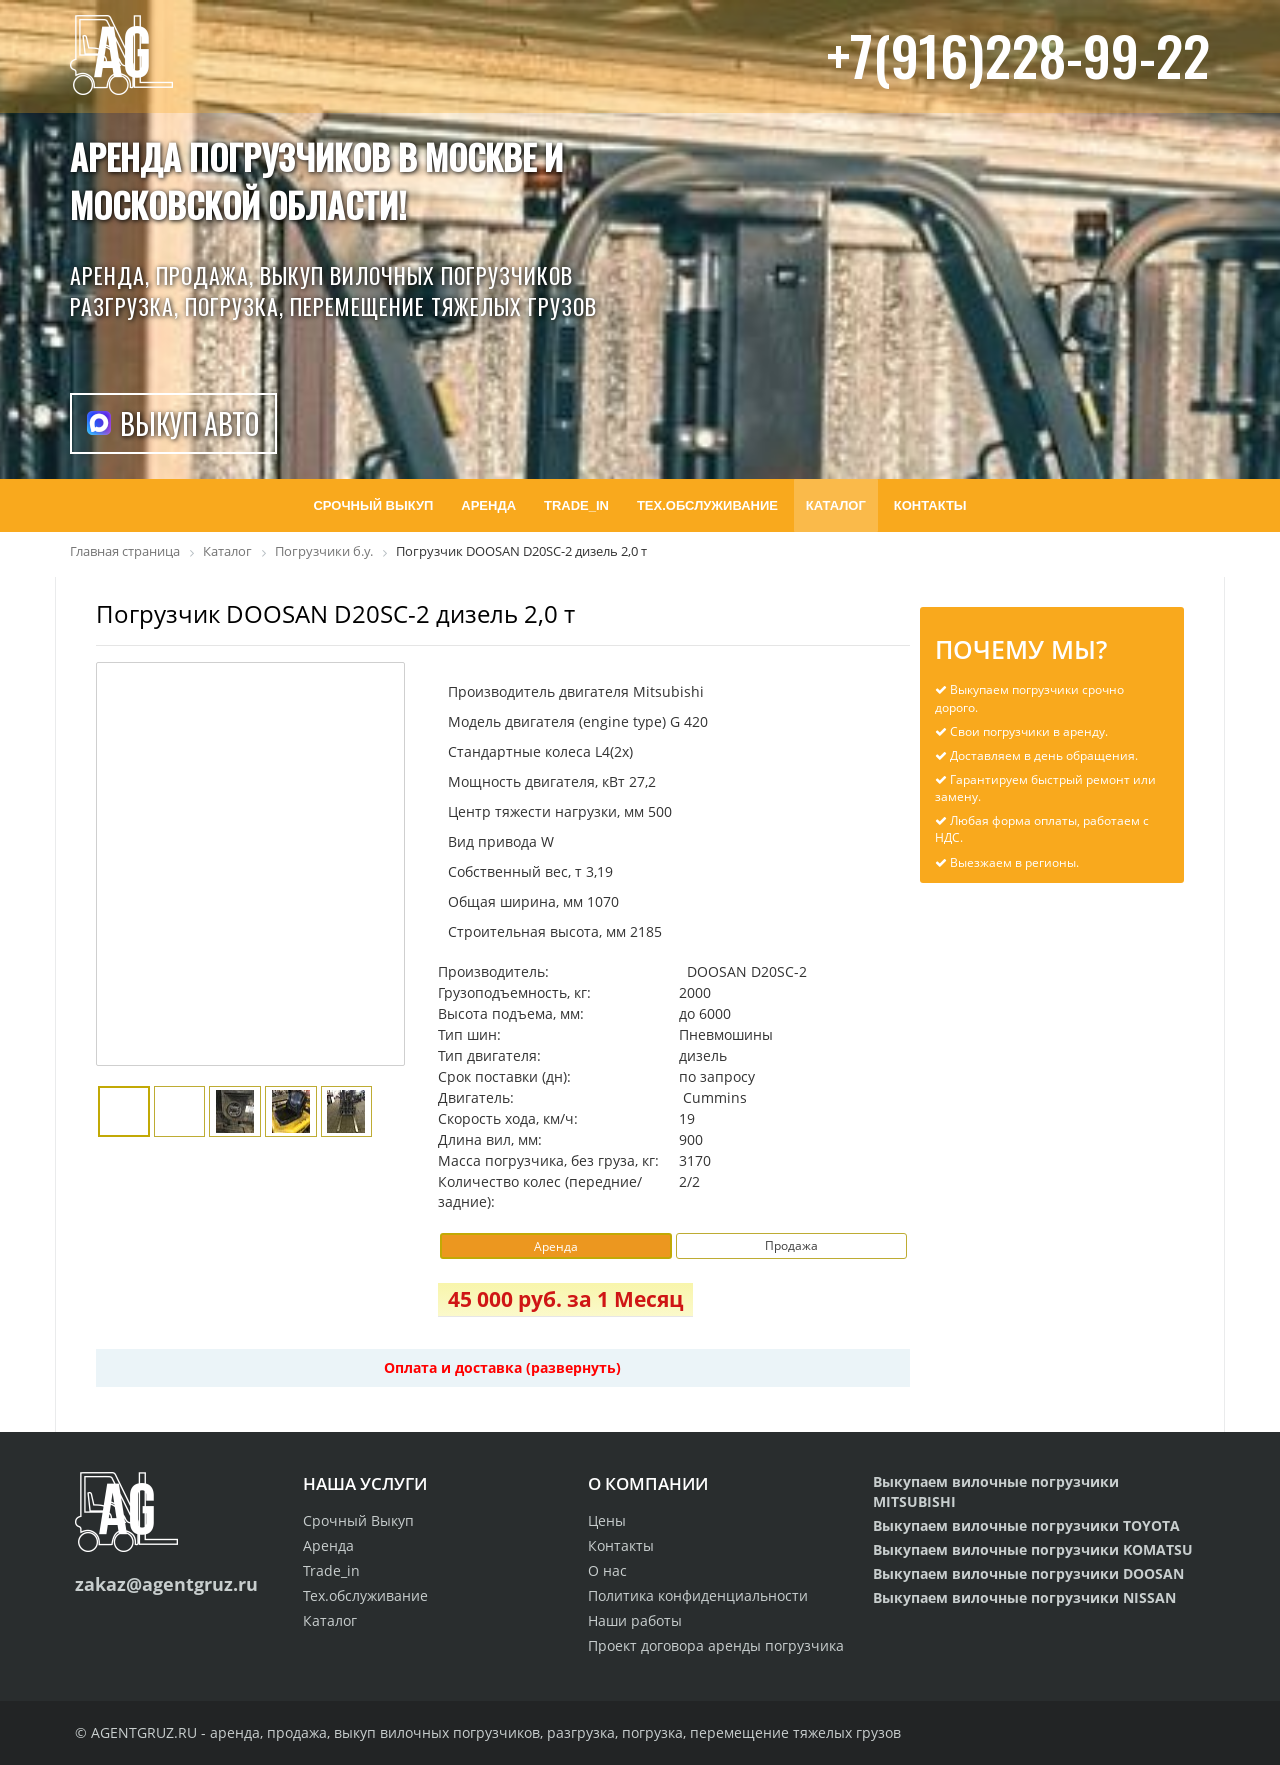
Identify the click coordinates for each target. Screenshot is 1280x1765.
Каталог (330, 1620)
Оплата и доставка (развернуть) (502, 1367)
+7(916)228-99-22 (1018, 54)
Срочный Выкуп (358, 1520)
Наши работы (635, 1620)
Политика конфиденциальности (698, 1595)
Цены (607, 1520)
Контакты (621, 1545)
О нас (607, 1570)
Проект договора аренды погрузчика (716, 1645)
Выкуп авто (189, 423)
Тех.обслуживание (365, 1595)
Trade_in (331, 1570)
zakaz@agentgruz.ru (166, 1584)
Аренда (328, 1545)
